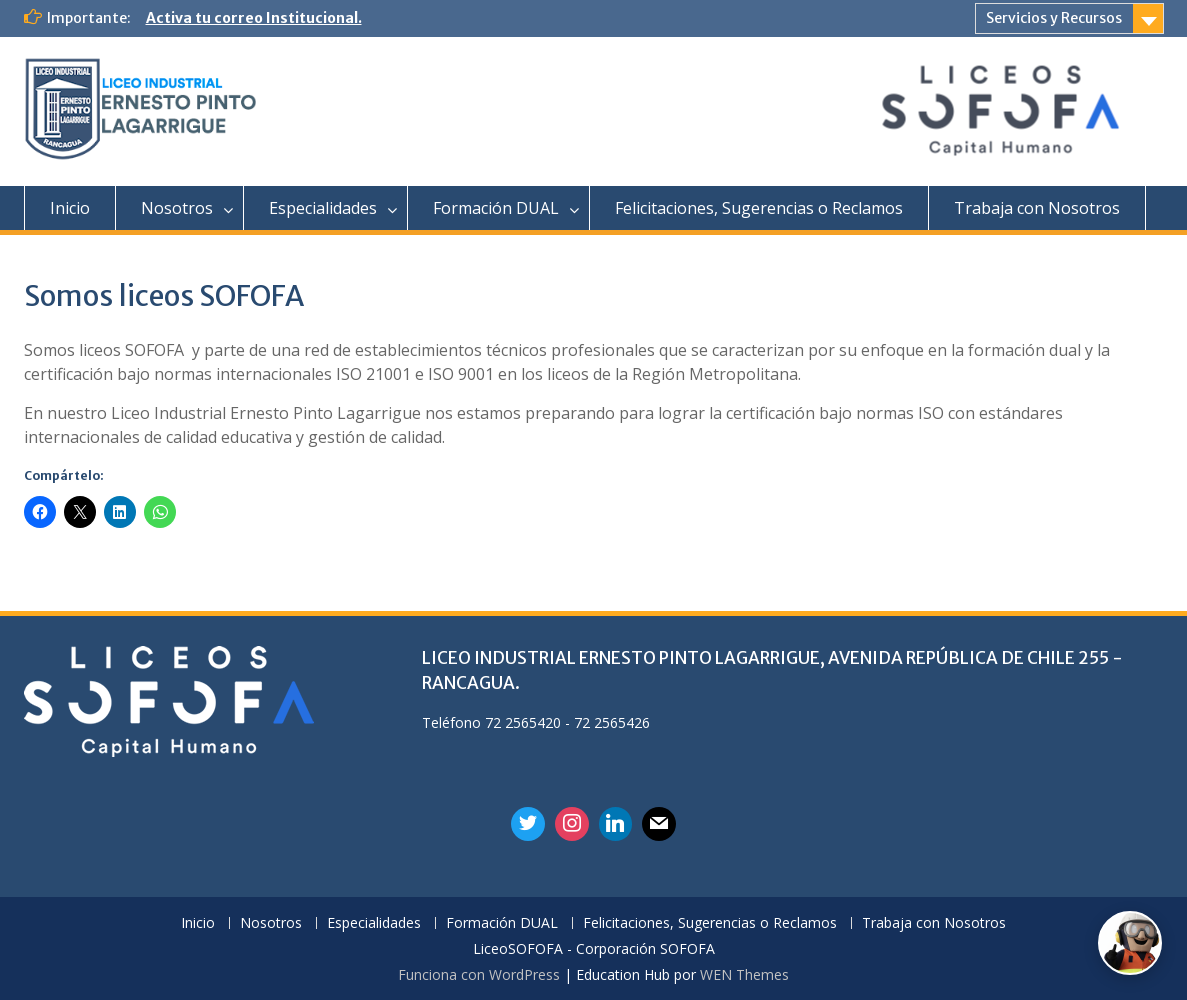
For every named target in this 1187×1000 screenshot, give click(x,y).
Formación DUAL (496, 208)
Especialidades (323, 208)
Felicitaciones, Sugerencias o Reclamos (759, 208)
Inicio (70, 208)
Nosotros (177, 208)
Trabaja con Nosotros (1037, 208)
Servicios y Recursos (1054, 18)
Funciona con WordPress (479, 974)
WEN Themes (744, 974)
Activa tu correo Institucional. (254, 18)
